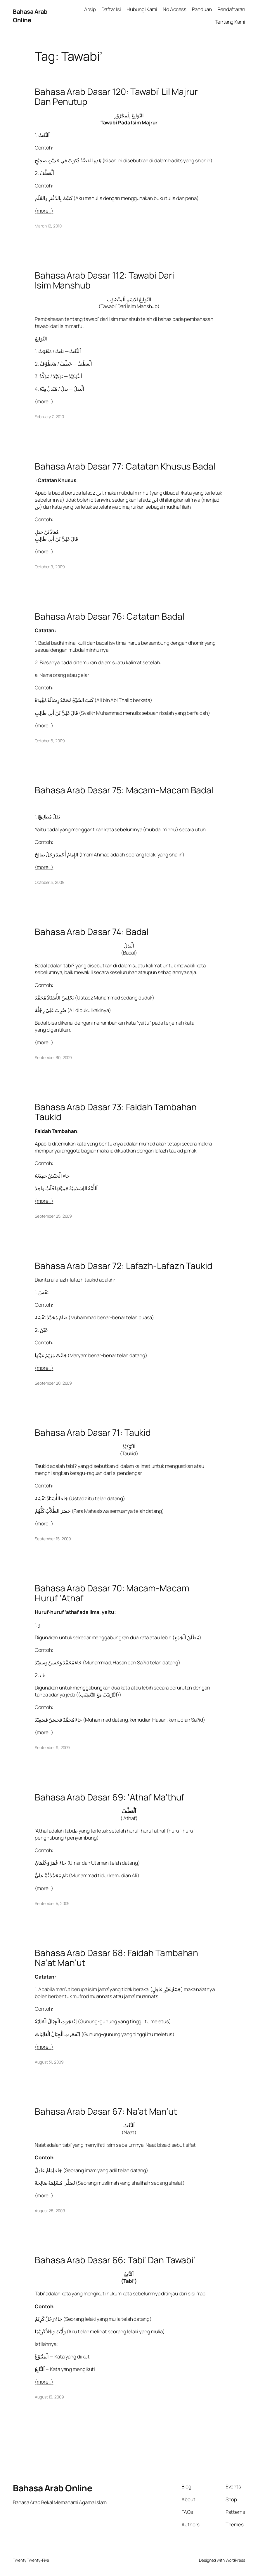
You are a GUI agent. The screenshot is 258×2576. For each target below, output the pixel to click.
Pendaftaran (231, 9)
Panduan (202, 9)
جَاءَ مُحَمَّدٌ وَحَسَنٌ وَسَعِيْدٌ (59, 1662)
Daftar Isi (111, 9)
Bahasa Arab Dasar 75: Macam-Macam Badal (124, 790)
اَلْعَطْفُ (47, 173)
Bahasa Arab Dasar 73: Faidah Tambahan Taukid (116, 1112)
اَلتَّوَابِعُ (41, 338)
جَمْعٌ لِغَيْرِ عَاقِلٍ (166, 1989)
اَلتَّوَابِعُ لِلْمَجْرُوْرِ (129, 115)
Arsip (90, 9)
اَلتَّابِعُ (129, 2274)
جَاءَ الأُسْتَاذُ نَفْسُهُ (52, 1498)
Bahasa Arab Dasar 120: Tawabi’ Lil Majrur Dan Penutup (116, 97)
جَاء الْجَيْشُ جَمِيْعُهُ (52, 1175)
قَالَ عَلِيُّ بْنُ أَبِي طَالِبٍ (56, 539)
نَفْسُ (43, 1292)
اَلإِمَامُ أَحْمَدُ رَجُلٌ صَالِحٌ (57, 854)
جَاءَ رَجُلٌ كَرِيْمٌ (49, 2319)
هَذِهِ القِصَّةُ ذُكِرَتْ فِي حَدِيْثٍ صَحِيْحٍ (68, 160)
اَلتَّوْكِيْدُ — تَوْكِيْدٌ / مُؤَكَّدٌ (60, 376)
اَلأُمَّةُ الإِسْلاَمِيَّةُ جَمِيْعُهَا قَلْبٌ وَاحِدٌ (66, 1188)
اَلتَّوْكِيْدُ (129, 1446)
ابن (99, 492)
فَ (42, 1675)
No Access (174, 9)
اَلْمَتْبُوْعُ (42, 2356)
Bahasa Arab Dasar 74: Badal (91, 932)
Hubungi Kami (142, 9)
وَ (39, 1624)
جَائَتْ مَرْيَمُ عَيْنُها (51, 1355)
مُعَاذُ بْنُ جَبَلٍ (47, 532)
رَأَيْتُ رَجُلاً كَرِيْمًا (51, 2331)
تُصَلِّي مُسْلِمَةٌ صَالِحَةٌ (55, 2182)
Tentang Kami (230, 21)
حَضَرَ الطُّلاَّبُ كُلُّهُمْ (53, 1511)
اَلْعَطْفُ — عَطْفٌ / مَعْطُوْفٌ (66, 363)
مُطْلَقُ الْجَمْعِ (186, 1637)
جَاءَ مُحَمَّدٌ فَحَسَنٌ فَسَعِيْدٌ (59, 1719)
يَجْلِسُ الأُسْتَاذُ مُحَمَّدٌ (55, 997)
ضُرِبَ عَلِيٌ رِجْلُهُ (51, 1010)
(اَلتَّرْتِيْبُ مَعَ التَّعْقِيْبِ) (98, 1694)
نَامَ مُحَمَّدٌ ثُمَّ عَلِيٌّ (52, 1875)
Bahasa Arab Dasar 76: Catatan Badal (109, 616)
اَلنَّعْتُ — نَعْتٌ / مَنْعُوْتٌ (59, 351)
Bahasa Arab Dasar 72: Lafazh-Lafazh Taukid (123, 1266)
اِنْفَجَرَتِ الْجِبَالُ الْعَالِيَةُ (56, 2021)
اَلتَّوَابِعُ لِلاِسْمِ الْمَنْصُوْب (129, 299)
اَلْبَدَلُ (129, 945)
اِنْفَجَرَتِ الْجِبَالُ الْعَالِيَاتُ (57, 2034)
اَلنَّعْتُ (44, 135)
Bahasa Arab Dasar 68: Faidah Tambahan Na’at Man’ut (116, 1958)
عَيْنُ (44, 1330)
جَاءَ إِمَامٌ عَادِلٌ (48, 2170)
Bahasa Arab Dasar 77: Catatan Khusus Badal (125, 466)
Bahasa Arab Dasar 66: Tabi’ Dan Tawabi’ (115, 2260)
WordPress (235, 2560)
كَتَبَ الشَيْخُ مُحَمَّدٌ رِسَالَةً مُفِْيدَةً (64, 700)
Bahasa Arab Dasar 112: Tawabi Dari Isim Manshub (104, 280)
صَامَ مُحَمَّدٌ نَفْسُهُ (51, 1317)
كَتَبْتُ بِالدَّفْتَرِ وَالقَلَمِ (53, 198)
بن (37, 506)
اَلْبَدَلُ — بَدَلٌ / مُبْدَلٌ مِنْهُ (62, 388)
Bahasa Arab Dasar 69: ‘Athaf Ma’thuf (109, 1797)
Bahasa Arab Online (30, 15)
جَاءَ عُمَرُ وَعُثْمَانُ (50, 1862)
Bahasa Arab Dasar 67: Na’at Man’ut (106, 2111)
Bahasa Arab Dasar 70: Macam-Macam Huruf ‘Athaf (112, 1593)
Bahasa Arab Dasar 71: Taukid (93, 1433)
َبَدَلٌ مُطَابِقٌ (49, 816)
